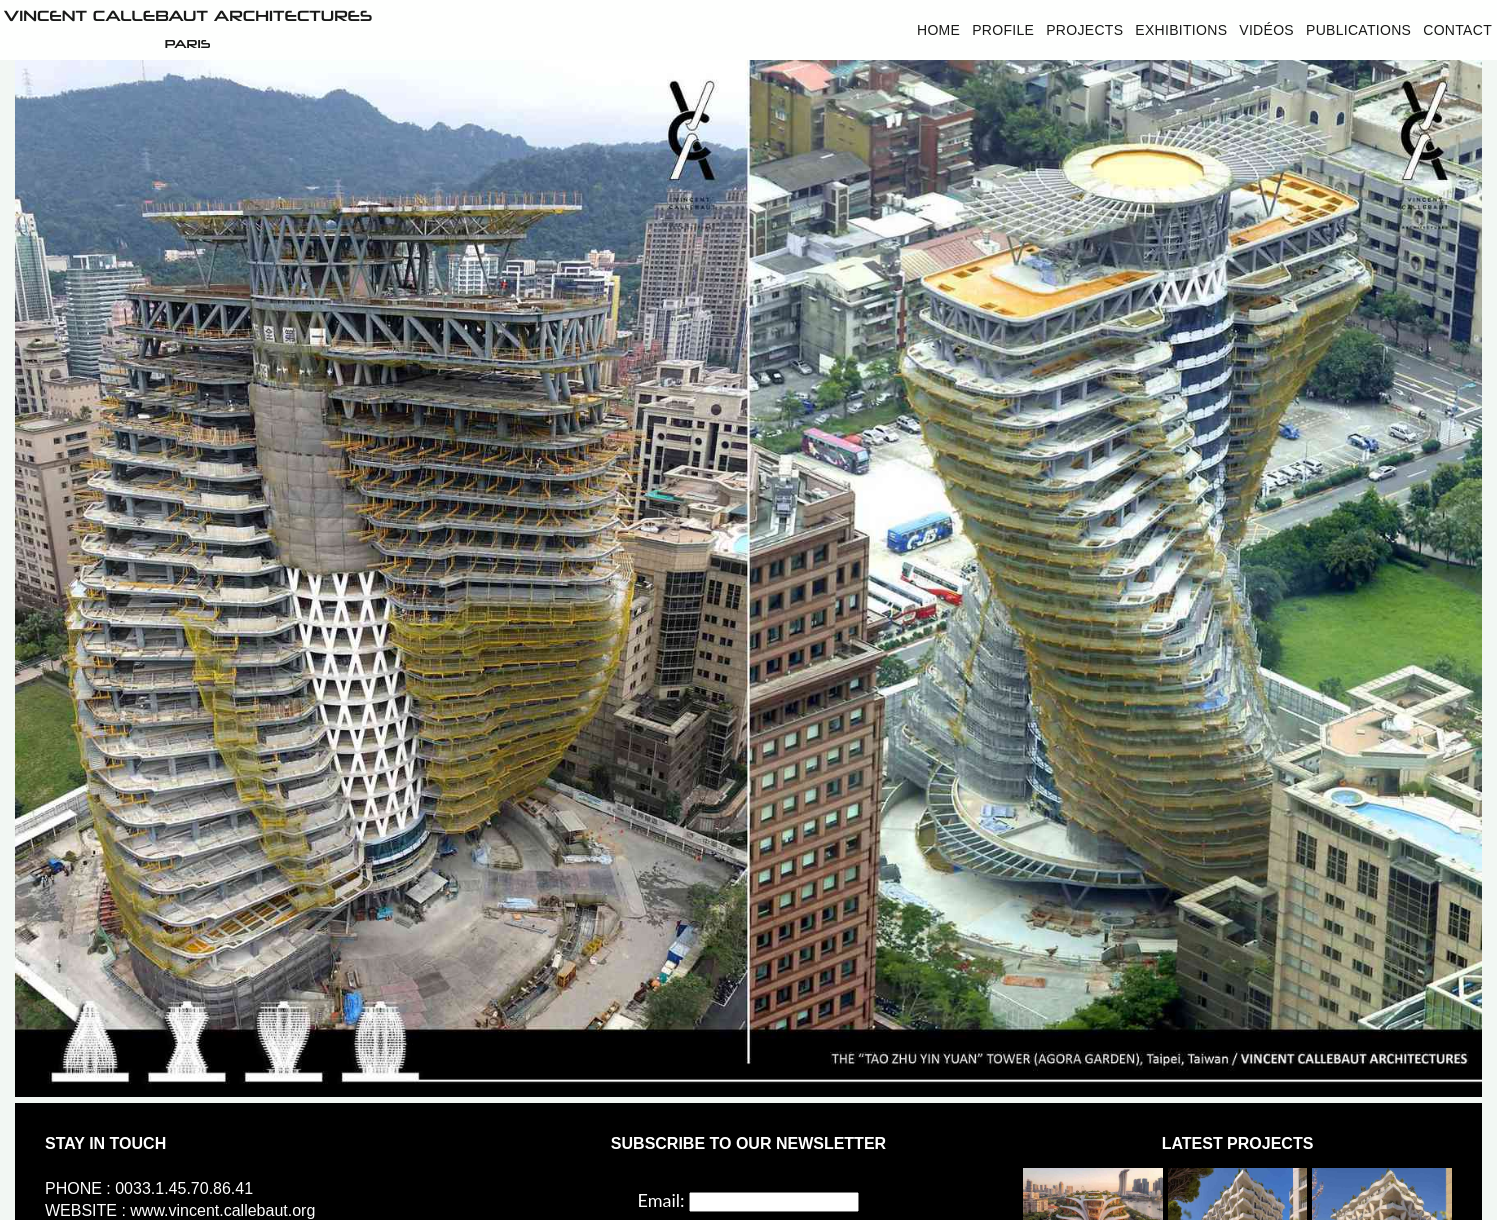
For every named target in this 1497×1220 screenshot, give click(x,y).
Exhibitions (1181, 30)
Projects (1084, 30)
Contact (1457, 30)
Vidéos (1266, 30)
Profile (1003, 30)
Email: (661, 1200)
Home (938, 30)
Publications (1358, 30)
